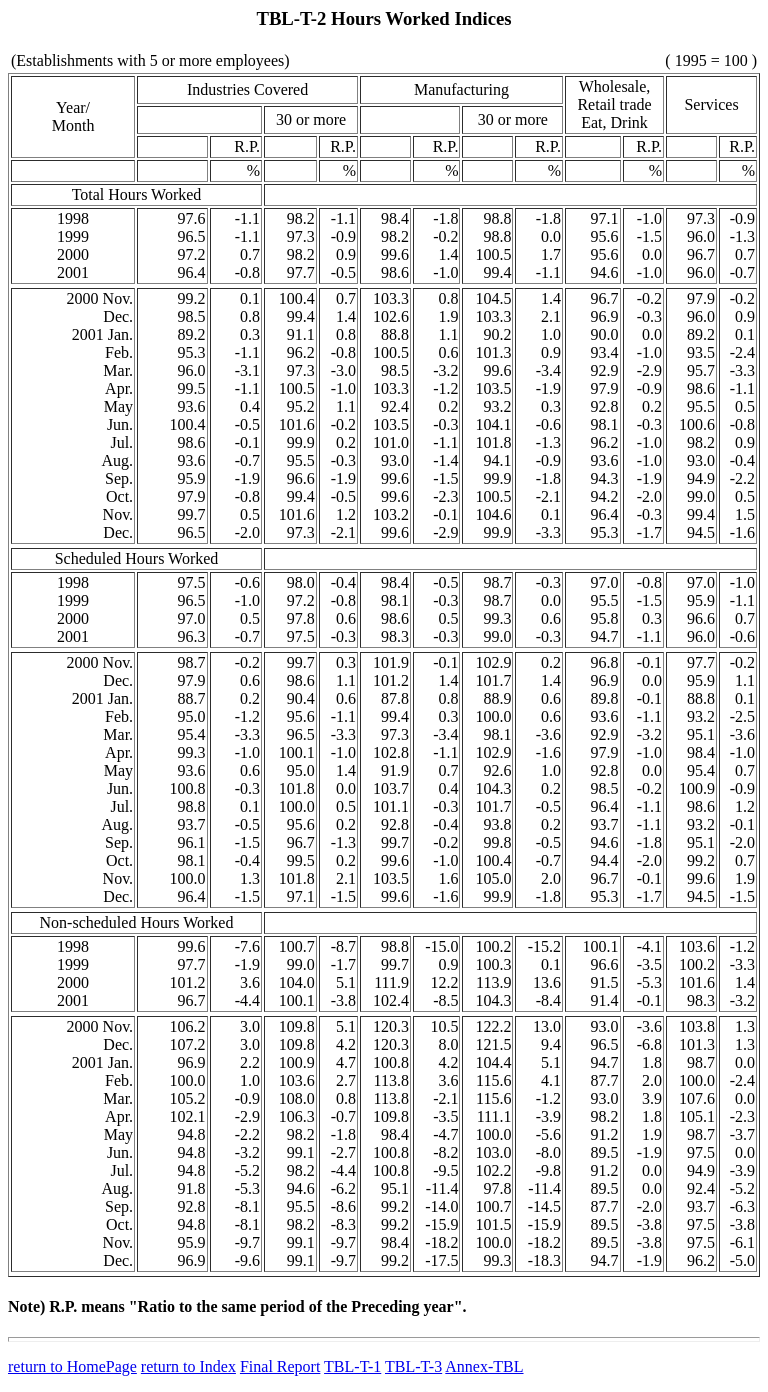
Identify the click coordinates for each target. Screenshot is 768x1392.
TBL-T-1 (352, 1366)
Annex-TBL (484, 1366)
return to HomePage (72, 1366)
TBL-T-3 (413, 1366)
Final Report (280, 1366)
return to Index (188, 1366)
